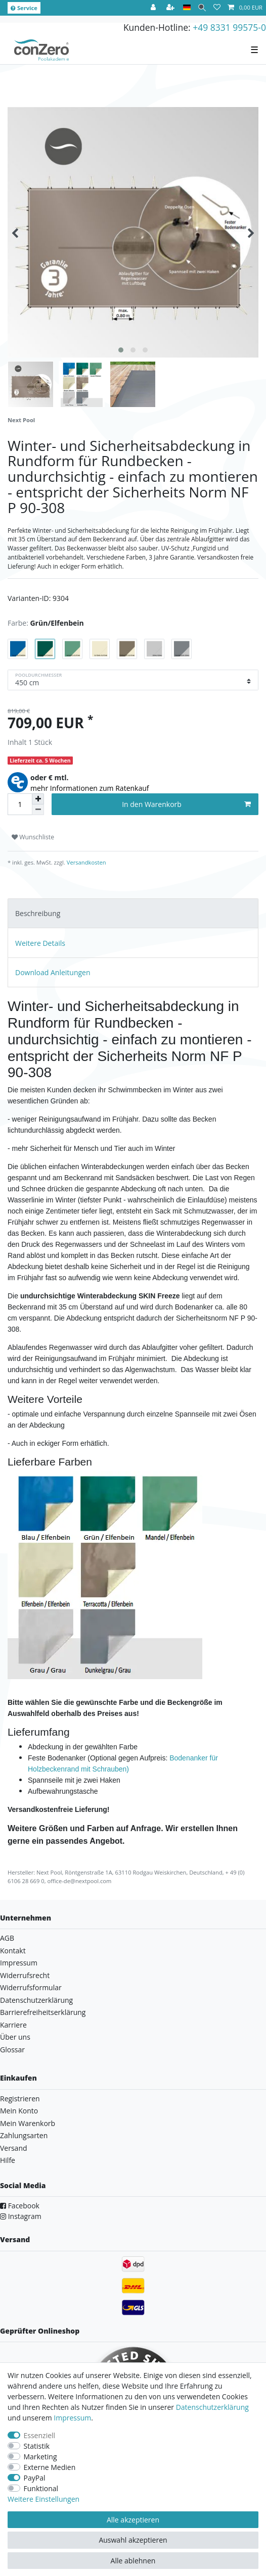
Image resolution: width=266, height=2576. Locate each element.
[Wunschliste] (217, 8)
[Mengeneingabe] (20, 804)
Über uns (15, 2037)
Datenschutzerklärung (36, 2000)
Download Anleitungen (53, 972)
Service (24, 8)
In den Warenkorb (186, 804)
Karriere (13, 2025)
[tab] (133, 913)
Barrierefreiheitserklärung (42, 2012)
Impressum (18, 1962)
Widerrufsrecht (25, 1975)
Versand (13, 2148)
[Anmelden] (154, 8)
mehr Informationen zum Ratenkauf (89, 788)
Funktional (41, 2488)
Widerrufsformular (31, 1987)
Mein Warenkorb (27, 2123)
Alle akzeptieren (133, 2519)
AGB (7, 1938)
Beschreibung (37, 913)
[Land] (187, 8)
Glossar (12, 2049)
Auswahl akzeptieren (133, 2540)
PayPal (35, 2478)
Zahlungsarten (24, 2135)
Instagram (20, 2216)
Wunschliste (33, 837)
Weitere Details (40, 943)
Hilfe (7, 2160)
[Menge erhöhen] (38, 798)
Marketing (40, 2456)
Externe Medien (50, 2467)
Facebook (19, 2205)
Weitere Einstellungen (43, 2499)
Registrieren (20, 2098)
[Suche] (202, 8)
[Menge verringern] (38, 809)
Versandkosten (85, 862)
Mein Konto (19, 2110)
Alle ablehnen (133, 2560)
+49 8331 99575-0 (229, 27)
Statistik (37, 2446)
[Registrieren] (171, 8)
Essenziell (40, 2435)
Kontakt (13, 1950)
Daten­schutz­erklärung (212, 2407)
